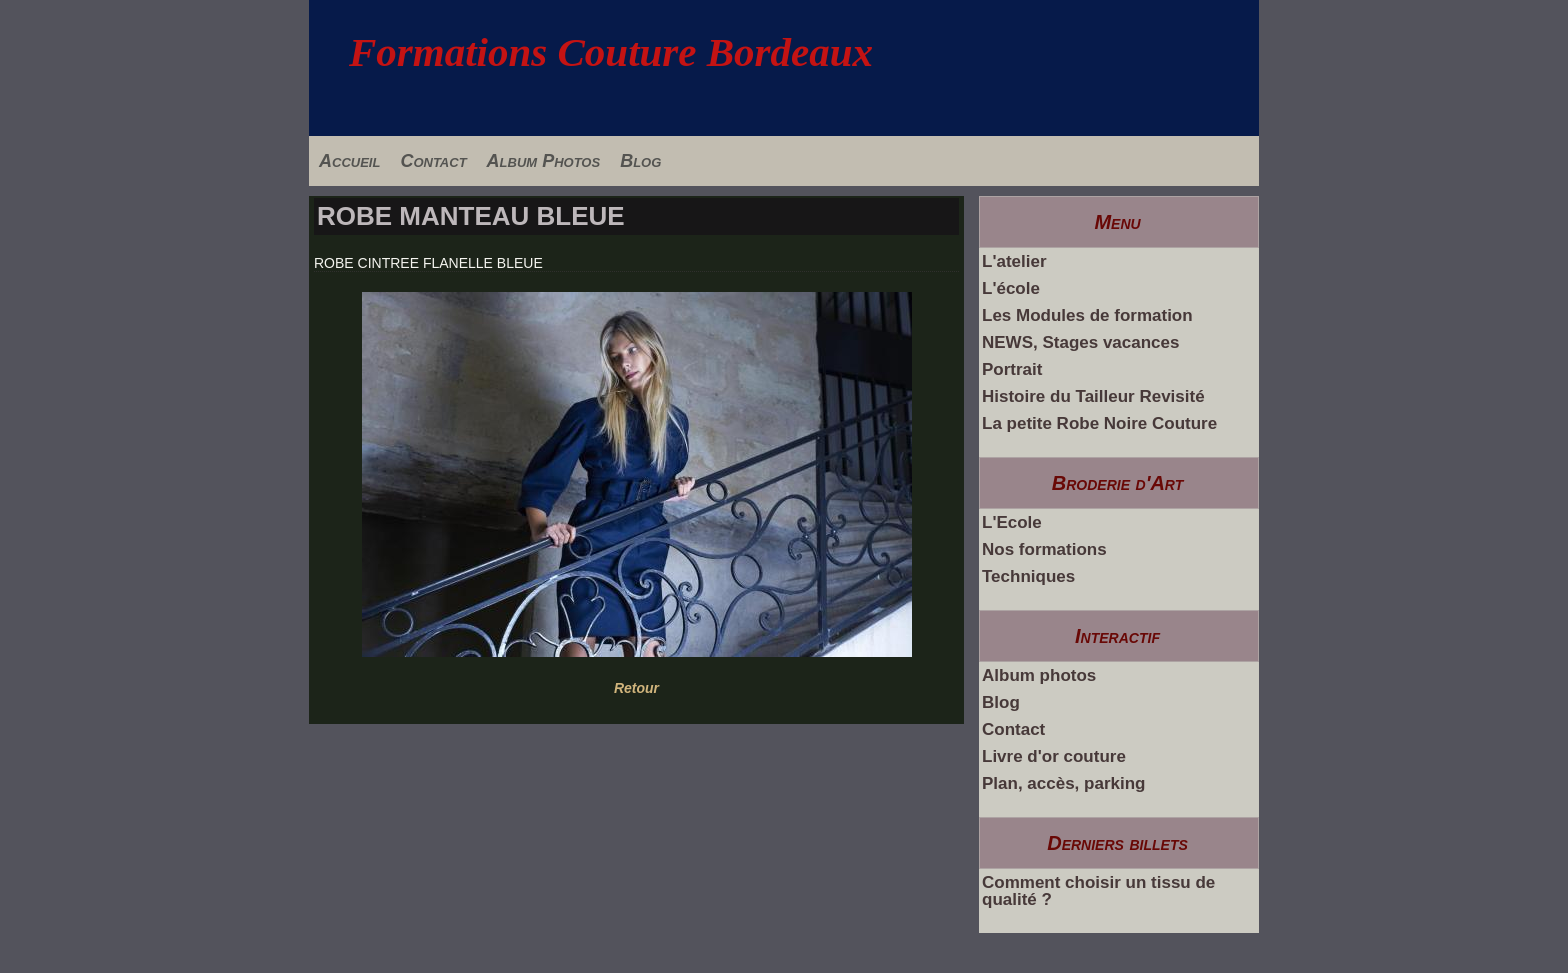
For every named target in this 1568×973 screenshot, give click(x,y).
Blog (640, 161)
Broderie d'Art (1118, 483)
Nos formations (1044, 549)
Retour (636, 688)
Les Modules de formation (1087, 315)
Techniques (1028, 576)
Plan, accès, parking (1063, 783)
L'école (1011, 288)
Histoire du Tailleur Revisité (1093, 396)
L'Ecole (1012, 522)
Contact (433, 161)
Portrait (1012, 369)
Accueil (349, 161)
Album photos (1039, 675)
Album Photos (544, 161)
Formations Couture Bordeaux (611, 52)
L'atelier (1014, 261)
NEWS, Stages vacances (1080, 342)
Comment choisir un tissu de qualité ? (1098, 891)
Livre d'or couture (1054, 756)
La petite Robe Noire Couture (1099, 423)
